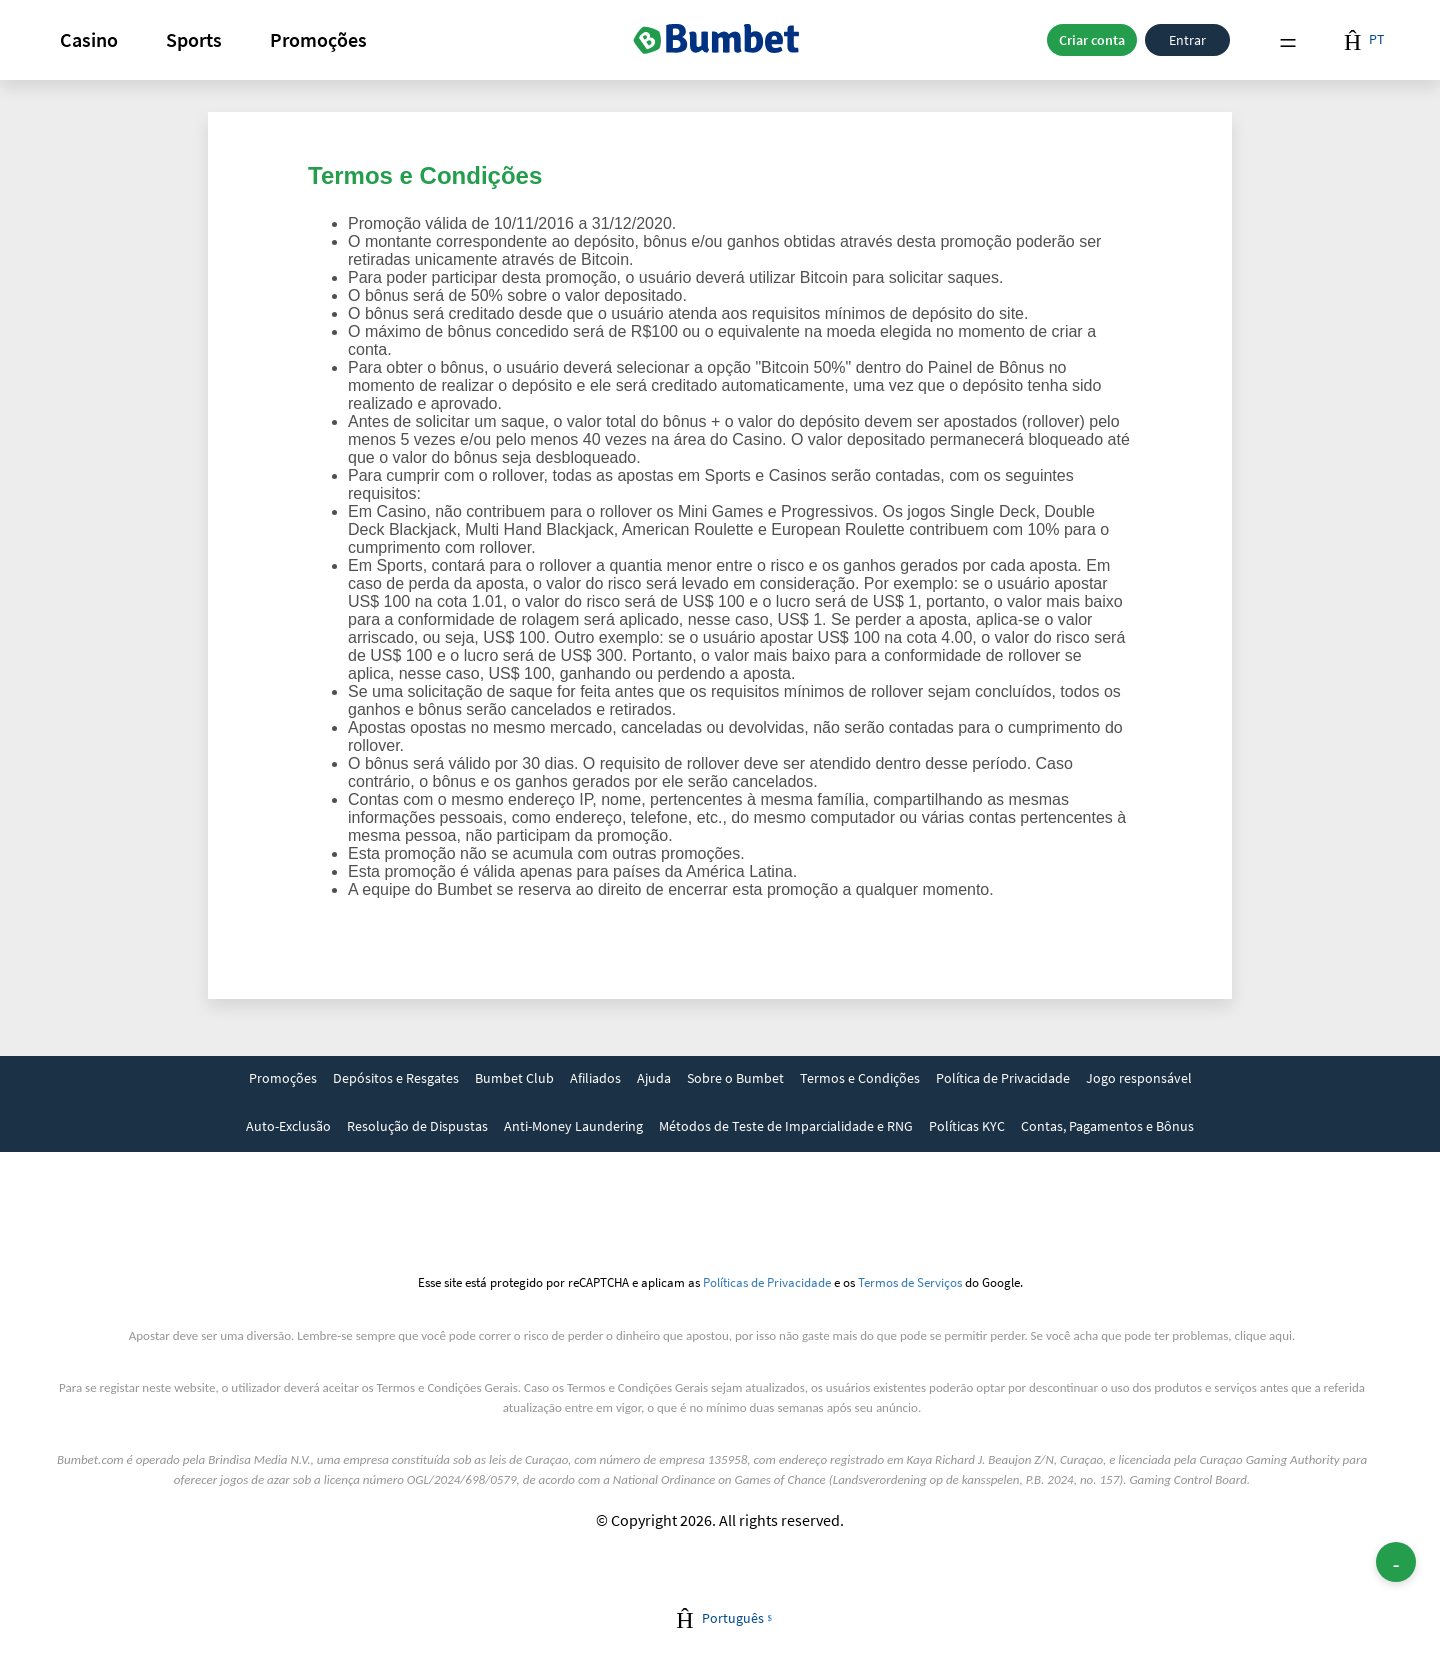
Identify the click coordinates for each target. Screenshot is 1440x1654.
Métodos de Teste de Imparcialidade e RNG (786, 1126)
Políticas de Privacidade (767, 1282)
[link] (283, 1080)
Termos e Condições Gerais (447, 1387)
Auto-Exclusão (288, 1126)
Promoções (318, 39)
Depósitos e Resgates (396, 1078)
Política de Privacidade (1003, 1078)
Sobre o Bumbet (735, 1078)
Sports (194, 39)
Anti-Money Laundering (573, 1126)
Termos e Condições (860, 1078)
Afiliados (595, 1078)
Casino (89, 39)
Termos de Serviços (910, 1282)
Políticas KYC (967, 1126)
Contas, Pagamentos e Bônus (1107, 1126)
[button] (89, 40)
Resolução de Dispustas (417, 1126)
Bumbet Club (514, 1078)
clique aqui (1263, 1335)
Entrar (1187, 40)
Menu (1288, 40)
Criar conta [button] (1092, 40)
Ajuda (654, 1078)
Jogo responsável (1139, 1078)
